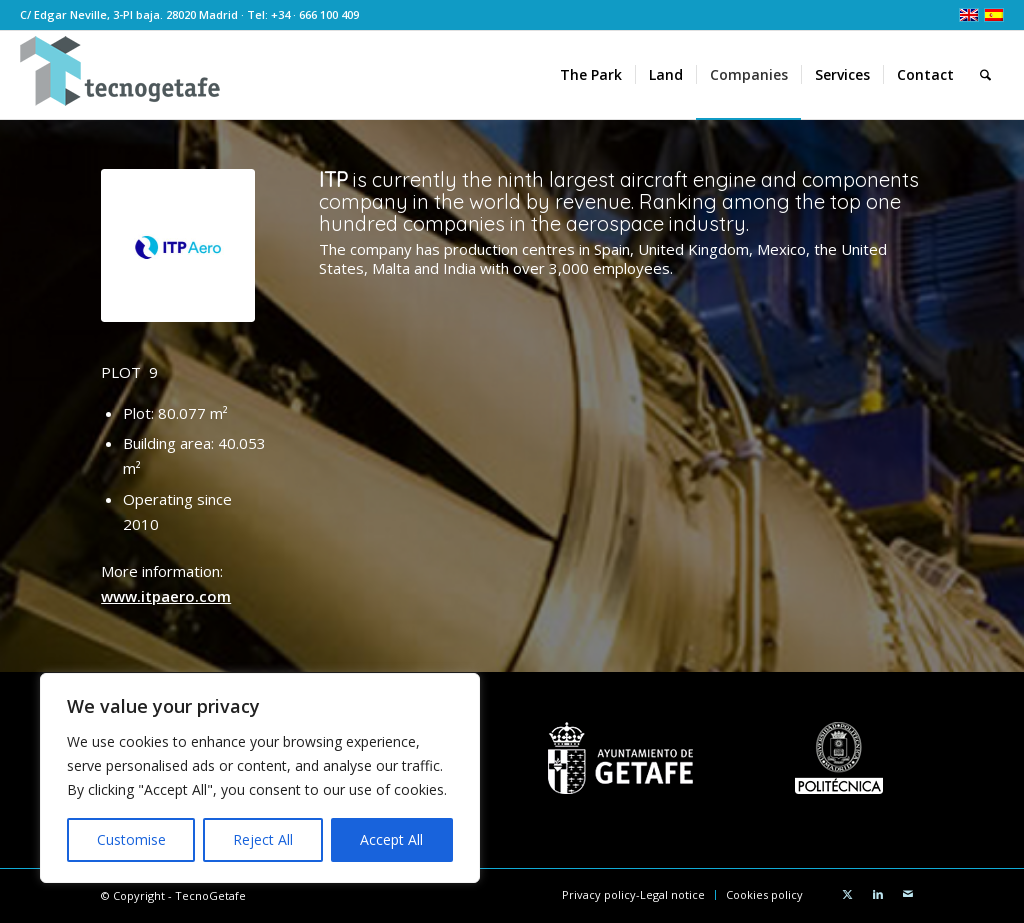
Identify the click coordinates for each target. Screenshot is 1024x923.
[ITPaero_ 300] (177, 245)
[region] (260, 778)
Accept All (391, 839)
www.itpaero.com (166, 596)
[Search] (985, 75)
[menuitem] (591, 75)
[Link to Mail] (908, 894)
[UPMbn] (839, 758)
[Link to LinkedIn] (878, 894)
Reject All (263, 839)
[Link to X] (848, 894)
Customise (131, 839)
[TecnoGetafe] (120, 75)
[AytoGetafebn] (620, 758)
